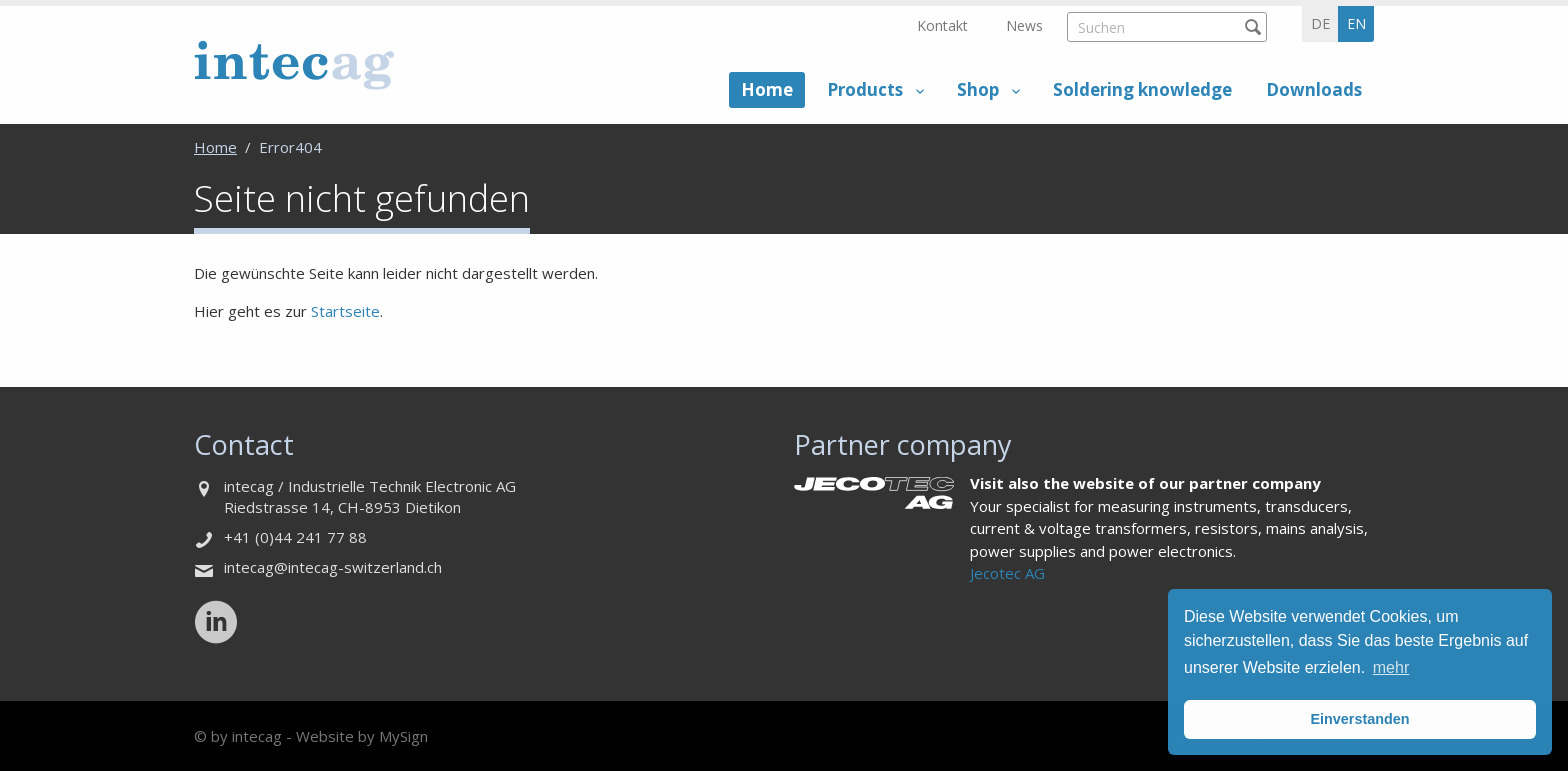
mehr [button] (1391, 667)
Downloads (1314, 89)
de (1320, 23)
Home (767, 89)
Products (865, 89)
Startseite (345, 311)
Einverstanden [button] (1359, 719)
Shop (978, 89)
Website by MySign (362, 736)
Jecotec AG (1007, 573)
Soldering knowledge (1142, 89)
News (1024, 25)
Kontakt (942, 25)
